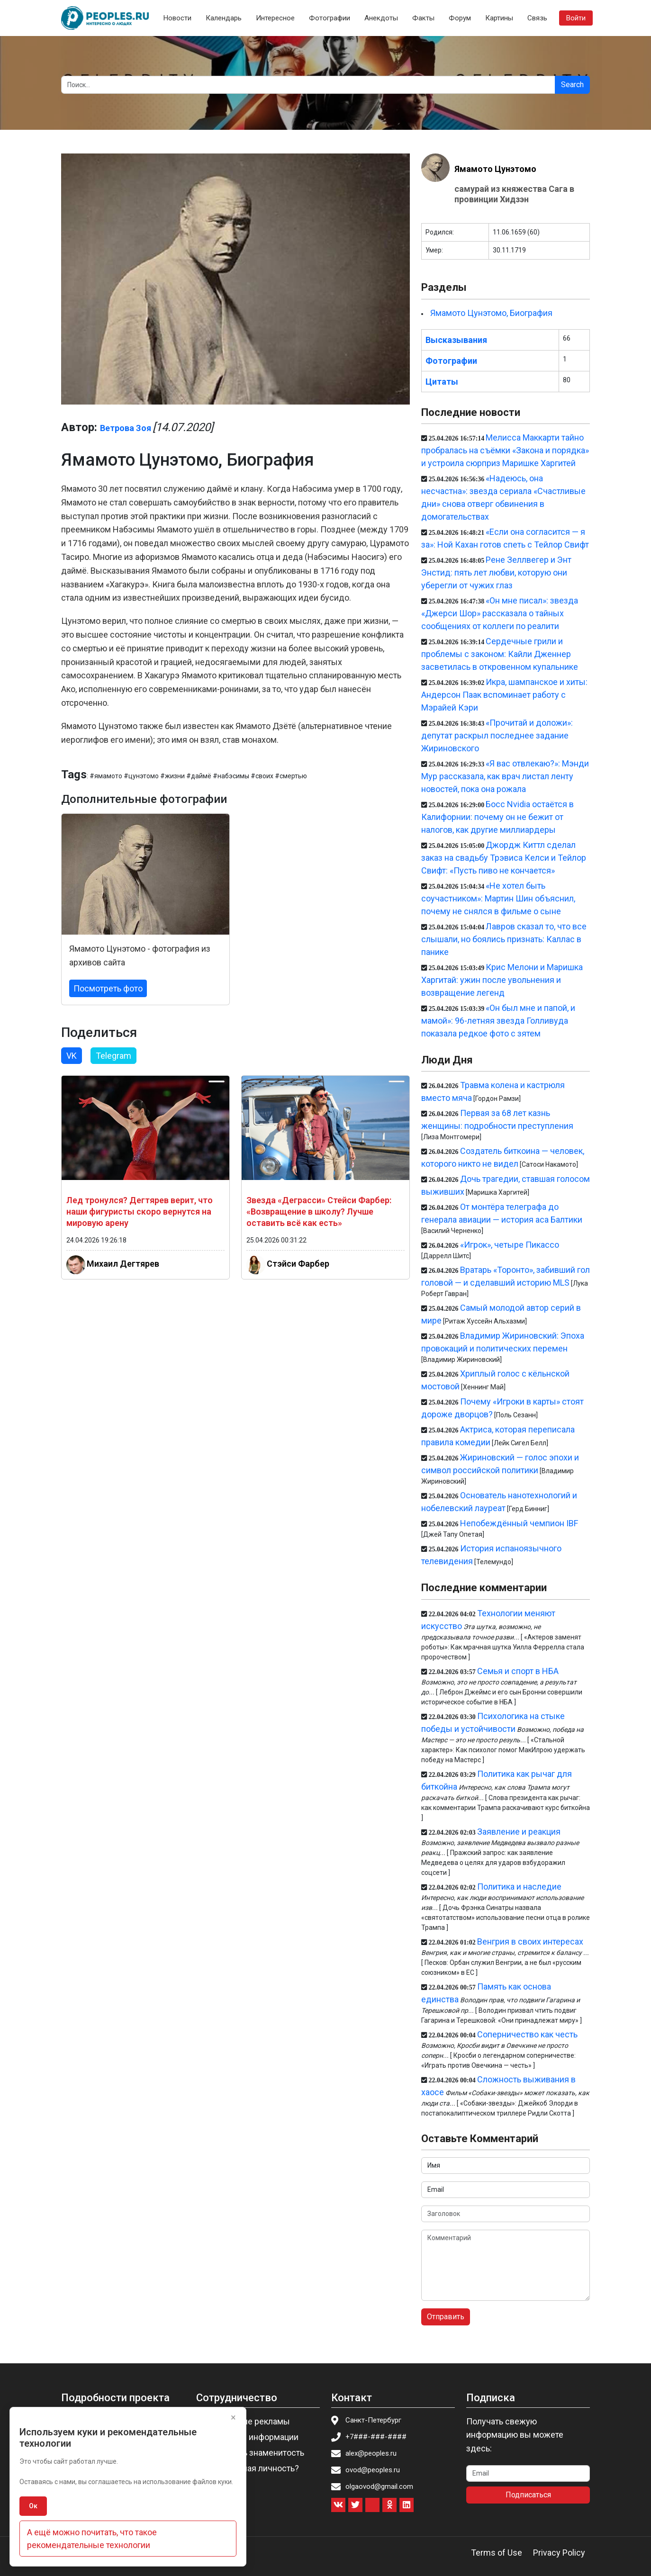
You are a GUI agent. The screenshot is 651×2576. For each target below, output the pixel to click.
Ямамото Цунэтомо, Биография (491, 313)
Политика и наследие (519, 1886)
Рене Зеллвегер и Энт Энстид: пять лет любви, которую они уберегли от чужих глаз (496, 572)
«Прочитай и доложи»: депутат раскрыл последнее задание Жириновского (497, 735)
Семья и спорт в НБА (518, 1671)
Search (572, 84)
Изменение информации (250, 2437)
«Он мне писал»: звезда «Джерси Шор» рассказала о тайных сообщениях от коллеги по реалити (499, 613)
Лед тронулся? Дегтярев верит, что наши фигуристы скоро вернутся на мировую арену (139, 1211)
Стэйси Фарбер (298, 1264)
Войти (576, 18)
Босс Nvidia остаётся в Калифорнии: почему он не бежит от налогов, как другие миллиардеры (497, 817)
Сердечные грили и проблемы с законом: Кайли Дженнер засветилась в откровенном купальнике (499, 654)
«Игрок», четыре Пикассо (509, 1245)
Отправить (445, 2316)
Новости (177, 18)
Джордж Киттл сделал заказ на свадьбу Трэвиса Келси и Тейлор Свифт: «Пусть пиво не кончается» (503, 857)
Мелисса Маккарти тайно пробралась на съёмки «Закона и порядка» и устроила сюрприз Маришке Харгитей (505, 450)
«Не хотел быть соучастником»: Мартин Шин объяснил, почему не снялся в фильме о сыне (498, 898)
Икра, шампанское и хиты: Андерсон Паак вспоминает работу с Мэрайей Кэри (504, 694)
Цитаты (441, 382)
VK (71, 1056)
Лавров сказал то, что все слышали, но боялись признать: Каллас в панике (504, 939)
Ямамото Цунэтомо (495, 169)
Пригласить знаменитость (253, 2453)
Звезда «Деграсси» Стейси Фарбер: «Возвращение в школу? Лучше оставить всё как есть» (318, 1211)
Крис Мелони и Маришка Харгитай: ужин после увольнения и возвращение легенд (502, 980)
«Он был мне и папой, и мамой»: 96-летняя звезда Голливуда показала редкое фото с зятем (498, 1020)
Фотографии (329, 18)
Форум (460, 18)
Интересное (275, 18)
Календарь (224, 18)
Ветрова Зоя (125, 428)
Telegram (113, 1056)
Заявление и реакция (519, 1832)
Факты (423, 18)
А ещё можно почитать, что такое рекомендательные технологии (92, 2538)
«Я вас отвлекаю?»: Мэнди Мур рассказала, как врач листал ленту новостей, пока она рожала (505, 776)
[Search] (308, 85)
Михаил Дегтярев (123, 1264)
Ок (33, 2506)
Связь (537, 18)
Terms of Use (496, 2553)
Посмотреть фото (108, 988)
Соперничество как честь (527, 2034)
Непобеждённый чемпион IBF (519, 1523)
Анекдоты (381, 18)
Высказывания (456, 340)
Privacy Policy (559, 2553)
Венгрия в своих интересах (530, 1941)
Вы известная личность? (250, 2468)
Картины (499, 18)
